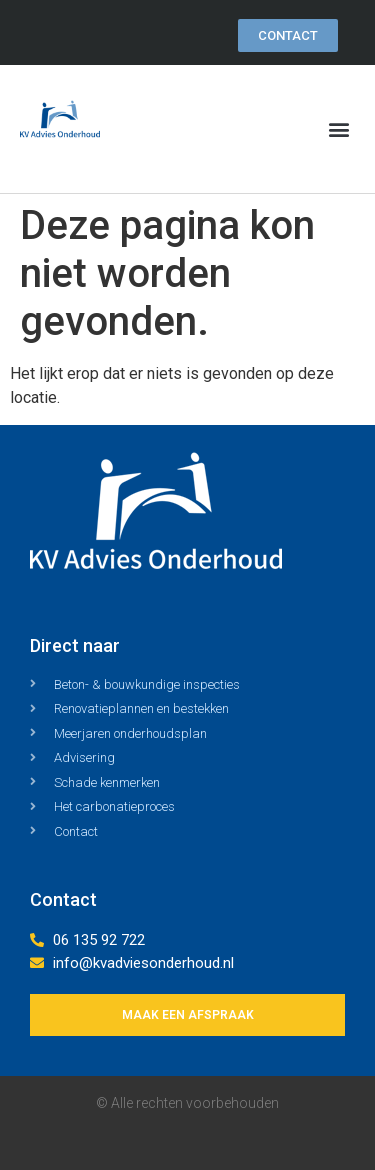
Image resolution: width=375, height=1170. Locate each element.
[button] (338, 129)
